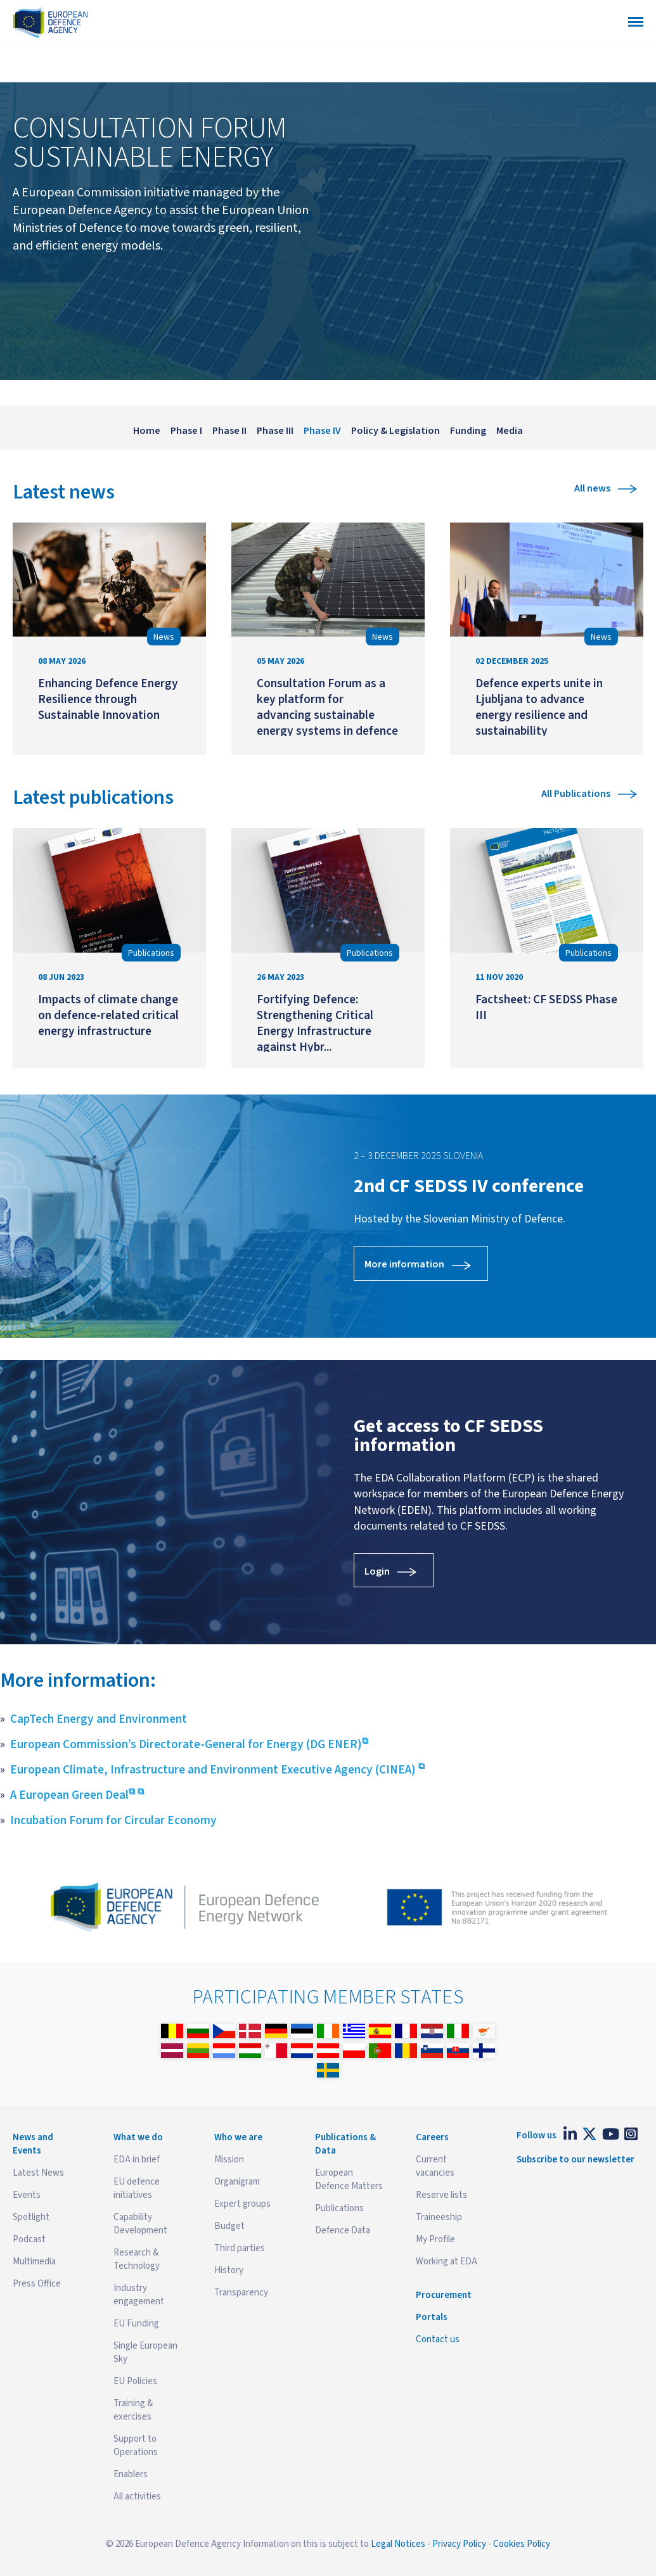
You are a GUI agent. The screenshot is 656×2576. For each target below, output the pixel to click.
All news (592, 488)
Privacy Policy (459, 2544)
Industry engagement (138, 2294)
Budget (229, 2226)
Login (377, 1571)
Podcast (29, 2239)
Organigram (237, 2181)
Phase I (186, 431)
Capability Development (140, 2224)
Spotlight (31, 2217)
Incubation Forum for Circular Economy (113, 1820)
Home (146, 431)
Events (27, 2195)
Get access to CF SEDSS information (448, 1435)
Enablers (130, 2474)
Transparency (241, 2292)
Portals (431, 2317)
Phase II (229, 431)
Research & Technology (136, 2259)
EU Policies (135, 2381)
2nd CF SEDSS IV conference (469, 1186)
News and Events (33, 2144)
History (228, 2270)
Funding (468, 431)
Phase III (275, 431)
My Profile (435, 2239)
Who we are (238, 2137)
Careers (432, 2137)
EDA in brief (136, 2159)
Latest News (38, 2172)
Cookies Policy (521, 2544)
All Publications (575, 794)
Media (509, 431)
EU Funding (136, 2323)
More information (404, 1264)
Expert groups (242, 2204)
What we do (138, 2137)
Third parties (239, 2248)
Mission (229, 2159)
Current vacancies (435, 2166)
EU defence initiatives (136, 2188)
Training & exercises (133, 2410)
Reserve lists (441, 2195)
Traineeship (439, 2217)
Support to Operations (135, 2445)
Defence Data (342, 2230)
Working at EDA (446, 2261)
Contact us (438, 2339)
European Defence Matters (349, 2179)
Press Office (37, 2283)
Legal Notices (398, 2544)
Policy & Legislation (395, 431)
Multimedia (34, 2261)
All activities (137, 2496)
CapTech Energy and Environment (98, 1719)
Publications (339, 2208)
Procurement (444, 2295)
